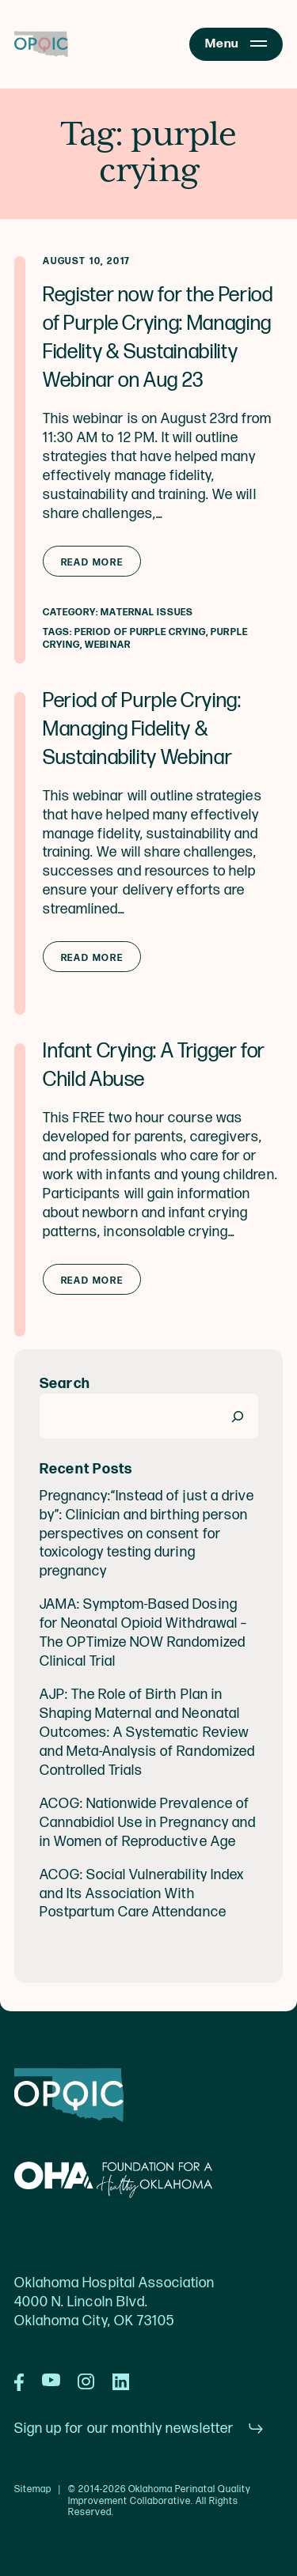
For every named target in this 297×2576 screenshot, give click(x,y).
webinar (107, 645)
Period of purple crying (140, 632)
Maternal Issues (147, 612)
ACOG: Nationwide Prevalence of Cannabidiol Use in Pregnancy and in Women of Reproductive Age (148, 1822)
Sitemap (32, 2489)
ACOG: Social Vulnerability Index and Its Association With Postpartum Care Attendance (142, 1894)
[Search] (238, 1416)
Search (65, 1383)
